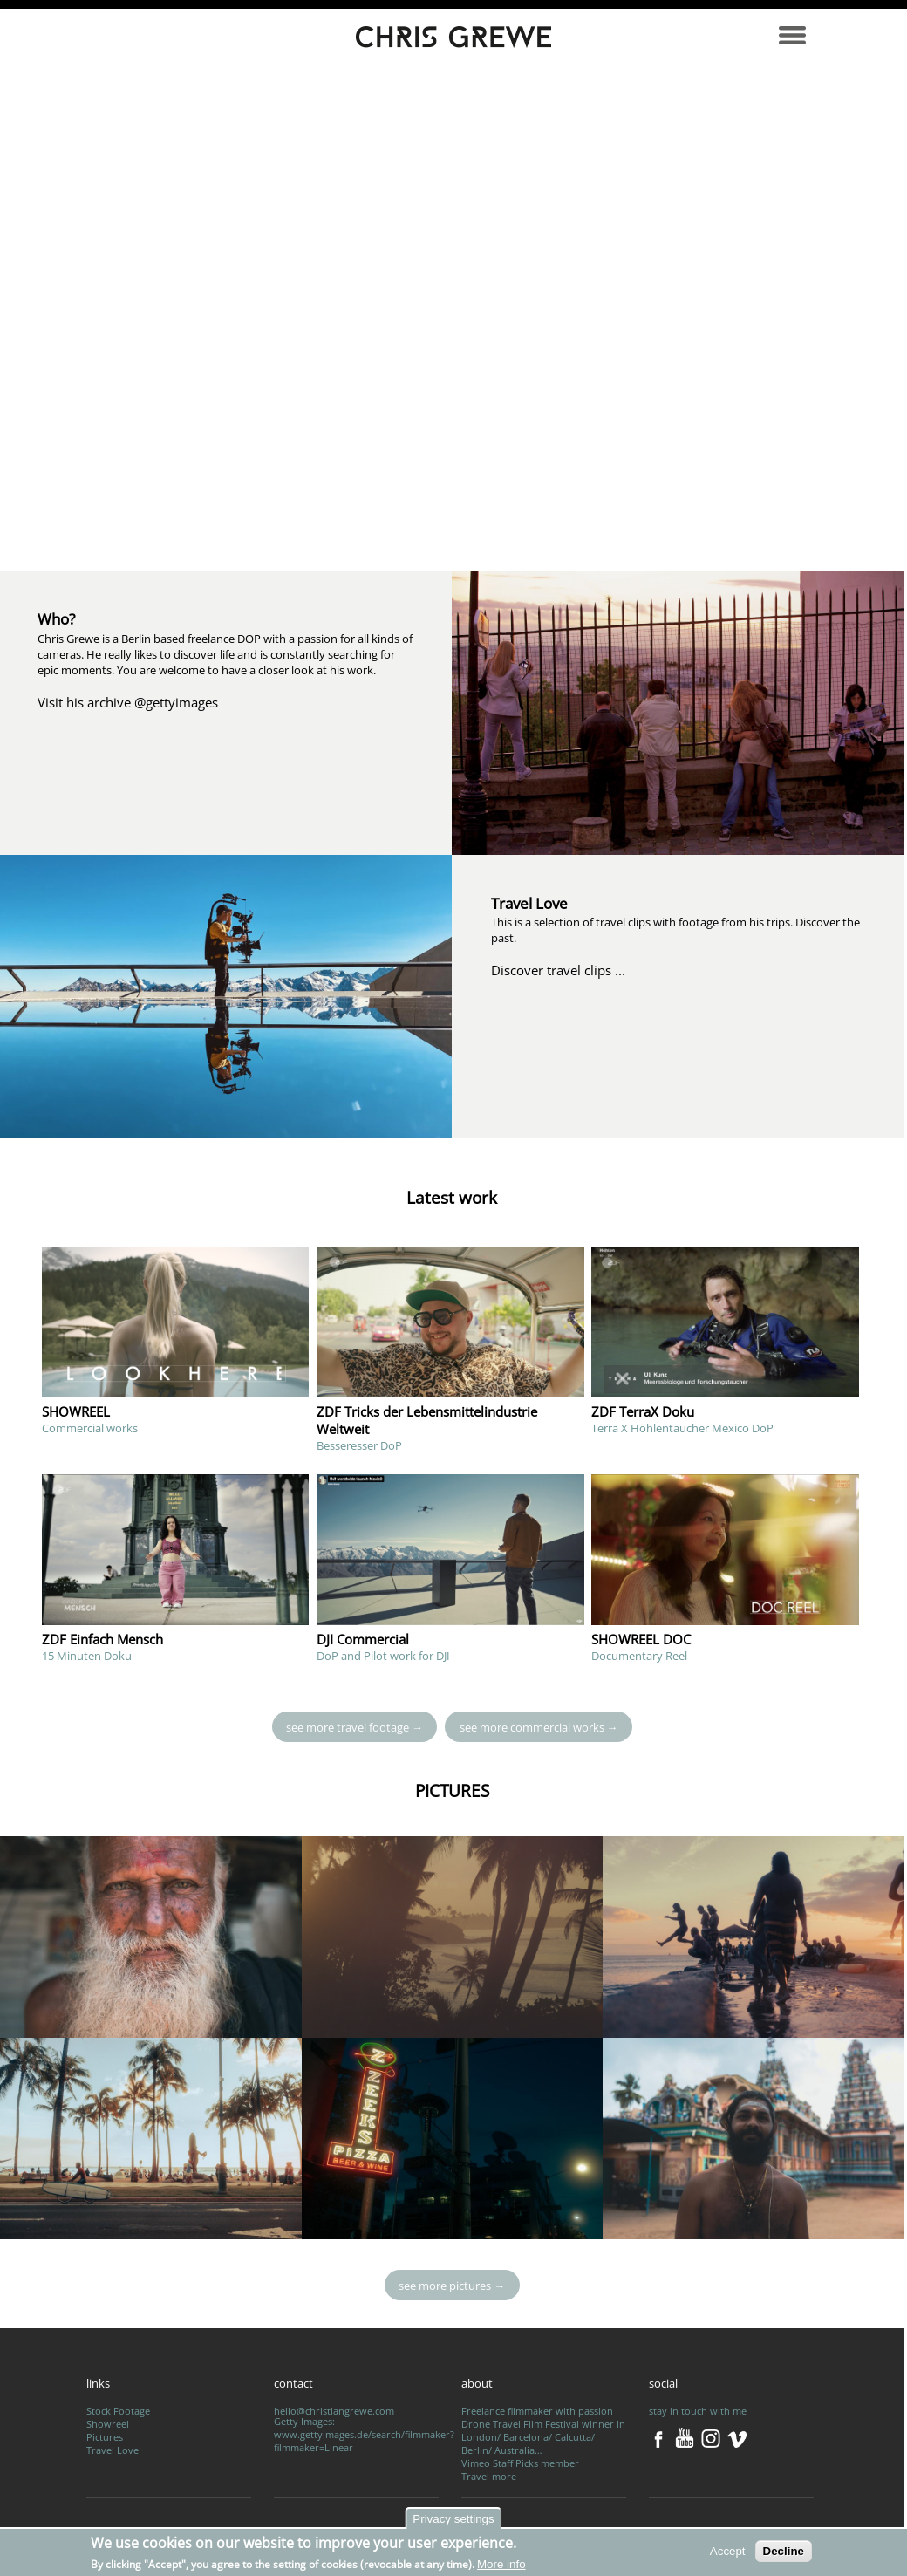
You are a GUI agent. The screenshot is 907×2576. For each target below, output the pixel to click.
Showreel (107, 2423)
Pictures (104, 2436)
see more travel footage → (354, 1726)
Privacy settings (453, 2518)
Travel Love (112, 2449)
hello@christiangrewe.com (334, 2410)
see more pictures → (452, 2285)
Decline (783, 2551)
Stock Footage (118, 2410)
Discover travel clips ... (558, 970)
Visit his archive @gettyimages (128, 702)
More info (501, 2564)
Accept (728, 2551)
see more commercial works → (539, 1726)
